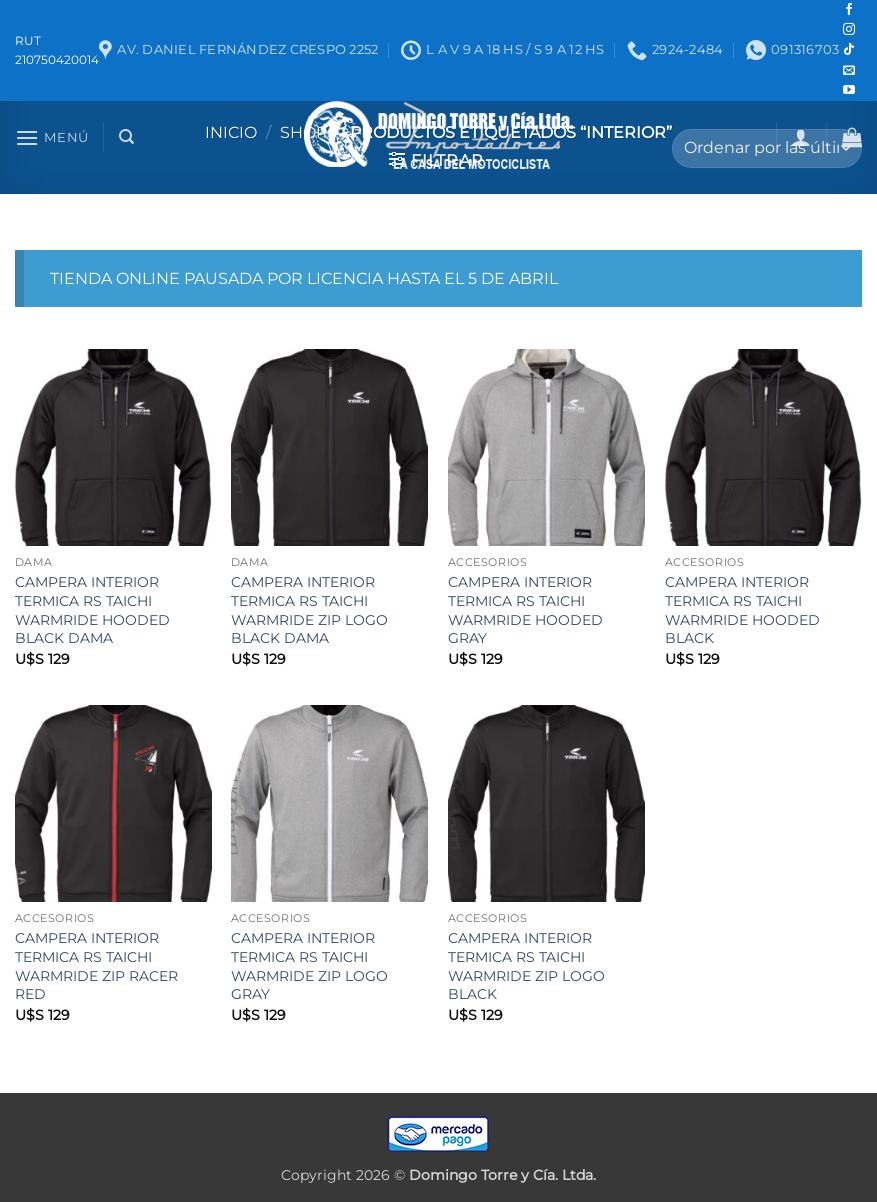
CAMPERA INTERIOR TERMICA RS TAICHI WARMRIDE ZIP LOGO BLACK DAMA (309, 610)
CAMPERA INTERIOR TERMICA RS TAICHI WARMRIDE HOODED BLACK (742, 610)
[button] (52, 137)
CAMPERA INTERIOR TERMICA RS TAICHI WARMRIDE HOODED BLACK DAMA (92, 610)
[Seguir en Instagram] (849, 30)
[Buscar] (126, 137)
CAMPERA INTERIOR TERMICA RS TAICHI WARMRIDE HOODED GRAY (525, 610)
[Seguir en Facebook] (849, 10)
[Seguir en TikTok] (849, 50)
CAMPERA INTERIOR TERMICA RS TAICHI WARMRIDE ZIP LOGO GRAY (309, 966)
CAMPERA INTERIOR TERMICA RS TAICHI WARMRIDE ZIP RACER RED (96, 966)
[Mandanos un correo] (849, 71)
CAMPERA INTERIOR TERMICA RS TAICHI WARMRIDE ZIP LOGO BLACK (526, 966)
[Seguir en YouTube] (849, 91)
